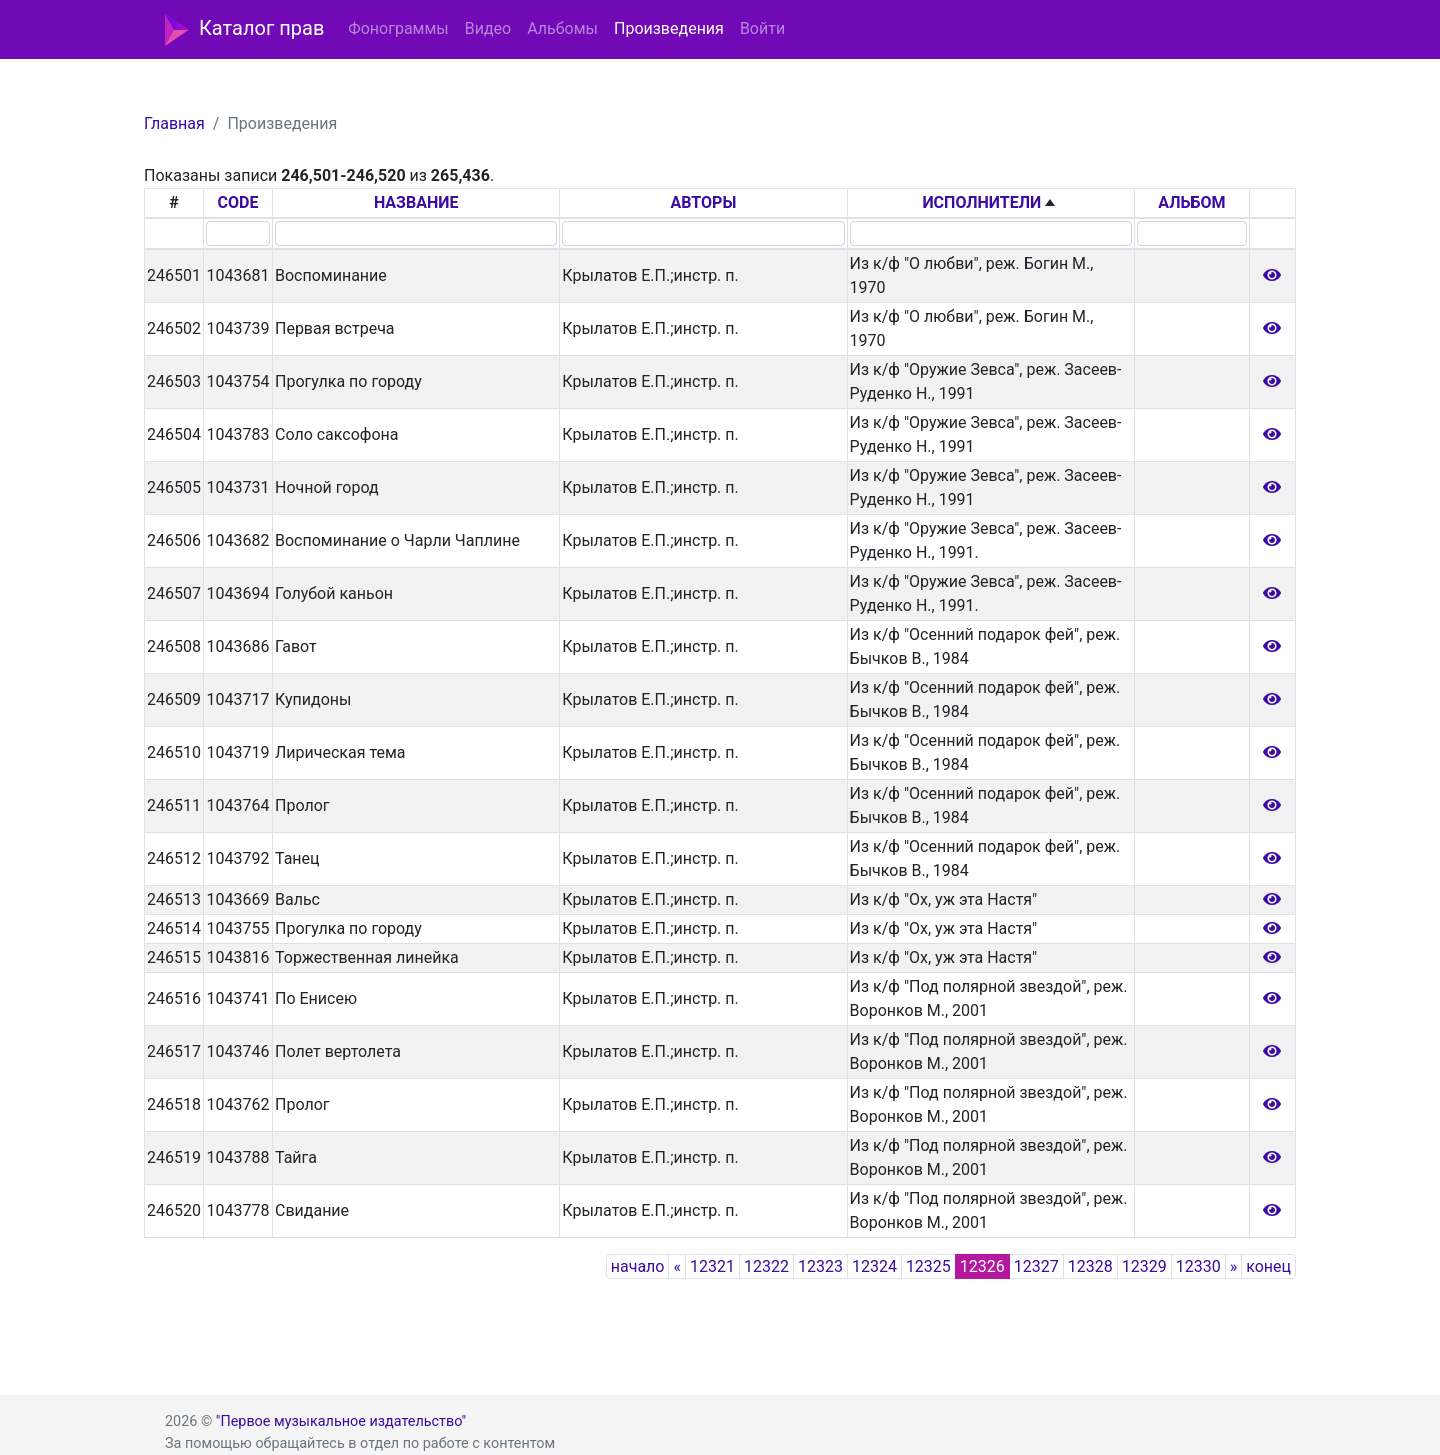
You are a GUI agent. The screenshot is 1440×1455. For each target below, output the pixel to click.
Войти (762, 28)
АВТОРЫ (704, 202)
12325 (928, 1266)
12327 (1036, 1266)
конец (1268, 1266)
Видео (488, 28)
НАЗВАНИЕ (416, 202)
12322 (766, 1266)
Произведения (669, 28)
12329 (1144, 1266)
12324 (874, 1266)
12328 (1090, 1266)
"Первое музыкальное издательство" (341, 1421)
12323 (820, 1266)
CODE (238, 202)
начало (638, 1266)
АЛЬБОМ (1191, 202)
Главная (174, 123)
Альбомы (562, 28)
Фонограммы (398, 28)
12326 (982, 1266)
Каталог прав (244, 30)
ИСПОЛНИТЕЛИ (981, 202)
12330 (1198, 1266)
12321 (712, 1266)
